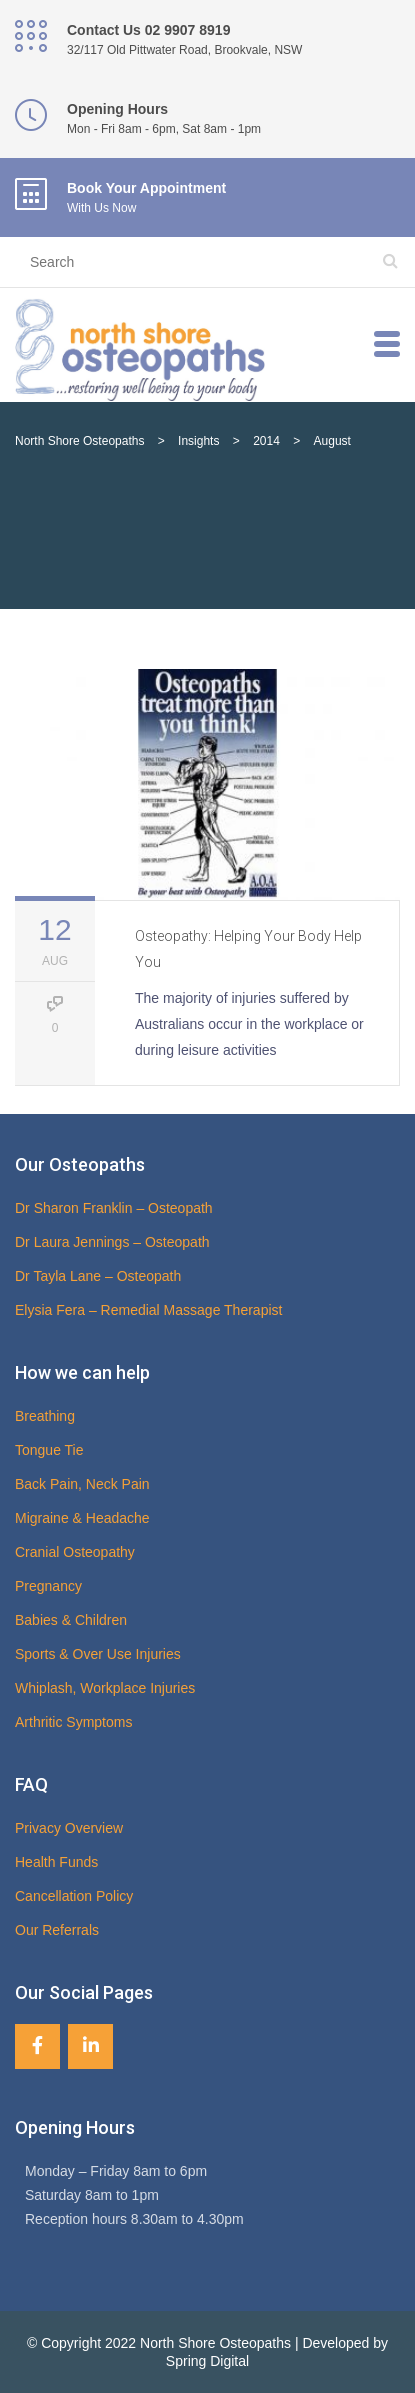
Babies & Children (71, 1620)
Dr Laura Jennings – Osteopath (112, 1242)
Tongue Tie (49, 1450)
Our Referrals (57, 1930)
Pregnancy (48, 1586)
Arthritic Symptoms (73, 1722)
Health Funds (56, 1862)
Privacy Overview (69, 1828)
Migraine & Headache (82, 1518)
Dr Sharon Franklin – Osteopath (114, 1208)
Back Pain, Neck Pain (82, 1484)
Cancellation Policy (74, 1896)
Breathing (45, 1416)
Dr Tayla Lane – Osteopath (98, 1276)
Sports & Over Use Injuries (98, 1654)
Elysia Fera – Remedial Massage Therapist (148, 1310)
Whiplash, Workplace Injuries (105, 1688)
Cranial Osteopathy (75, 1552)
